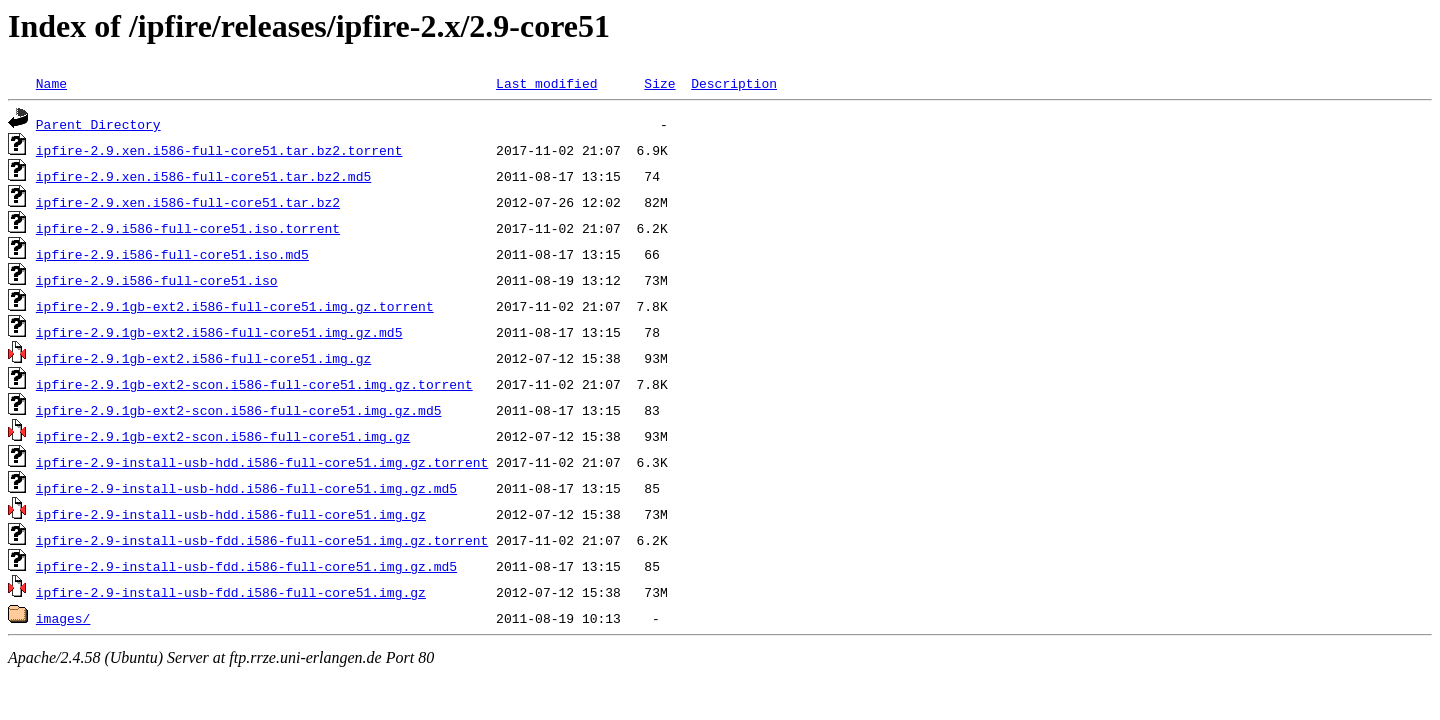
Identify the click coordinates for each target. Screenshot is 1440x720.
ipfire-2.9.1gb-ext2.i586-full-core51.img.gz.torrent (235, 306)
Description (734, 83)
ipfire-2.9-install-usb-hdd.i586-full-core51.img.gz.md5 (246, 488)
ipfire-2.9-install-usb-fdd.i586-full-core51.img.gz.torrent (262, 540)
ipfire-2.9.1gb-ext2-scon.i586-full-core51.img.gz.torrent (254, 384)
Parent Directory (98, 124)
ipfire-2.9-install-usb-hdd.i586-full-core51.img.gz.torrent (262, 462)
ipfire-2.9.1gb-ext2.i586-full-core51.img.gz (203, 358)
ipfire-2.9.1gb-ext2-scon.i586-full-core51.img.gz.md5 (239, 410)
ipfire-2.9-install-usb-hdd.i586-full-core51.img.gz (231, 514)
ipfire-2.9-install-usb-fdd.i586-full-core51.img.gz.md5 (246, 566)
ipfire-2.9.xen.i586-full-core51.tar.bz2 (188, 202)
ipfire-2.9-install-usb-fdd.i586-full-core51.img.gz (231, 592)
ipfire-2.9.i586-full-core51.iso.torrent (188, 228)
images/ (63, 618)
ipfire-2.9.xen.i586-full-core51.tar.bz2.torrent (219, 150)
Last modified (546, 83)
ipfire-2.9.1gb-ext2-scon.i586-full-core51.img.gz (223, 436)
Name (51, 83)
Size (659, 83)
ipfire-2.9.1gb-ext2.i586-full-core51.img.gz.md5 (219, 332)
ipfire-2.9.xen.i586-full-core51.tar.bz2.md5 (203, 176)
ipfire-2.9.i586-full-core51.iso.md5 (172, 254)
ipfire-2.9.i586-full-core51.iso (157, 280)
